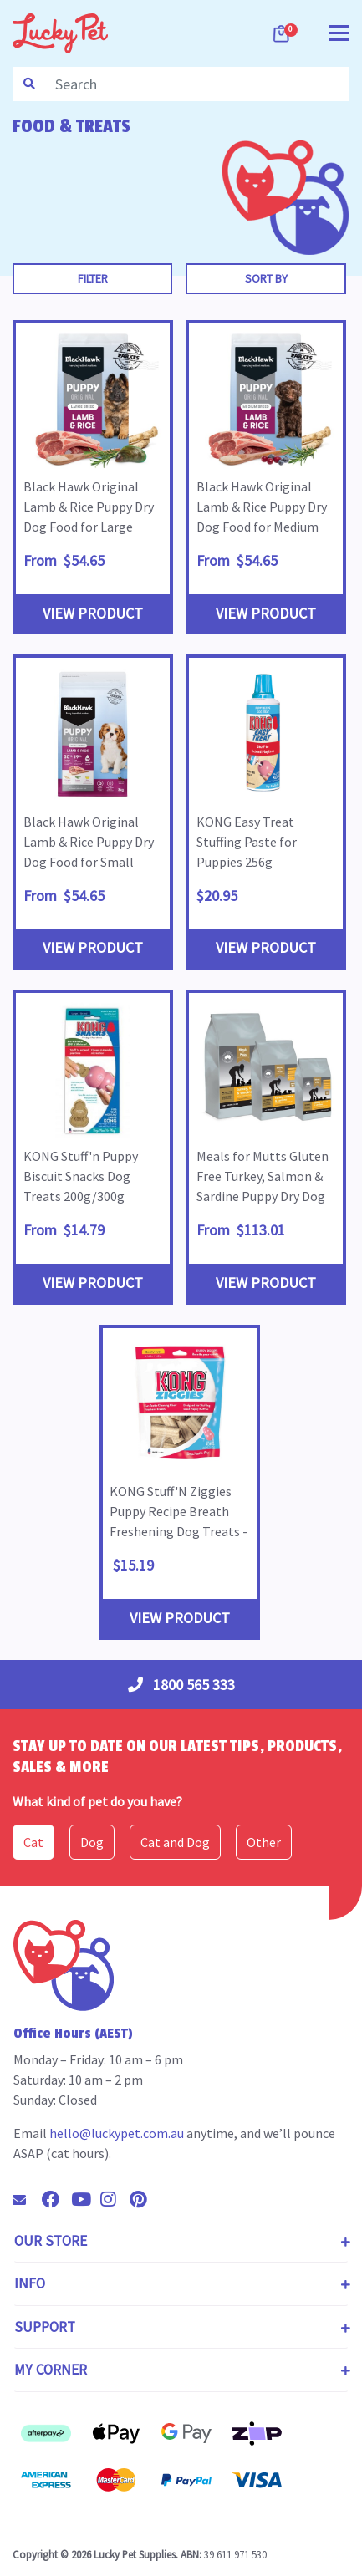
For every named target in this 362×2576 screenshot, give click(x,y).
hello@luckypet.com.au (116, 2133)
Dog (92, 1842)
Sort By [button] (266, 278)
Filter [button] (93, 278)
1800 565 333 (181, 1684)
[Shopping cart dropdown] (282, 33)
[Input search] (197, 84)
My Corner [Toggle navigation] (50, 2369)
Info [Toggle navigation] (29, 2283)
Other (264, 1842)
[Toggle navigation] (338, 31)
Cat (33, 1842)
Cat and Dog (175, 1842)
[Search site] (29, 84)
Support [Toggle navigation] (44, 2327)
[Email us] (26, 2200)
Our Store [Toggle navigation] (50, 2241)
